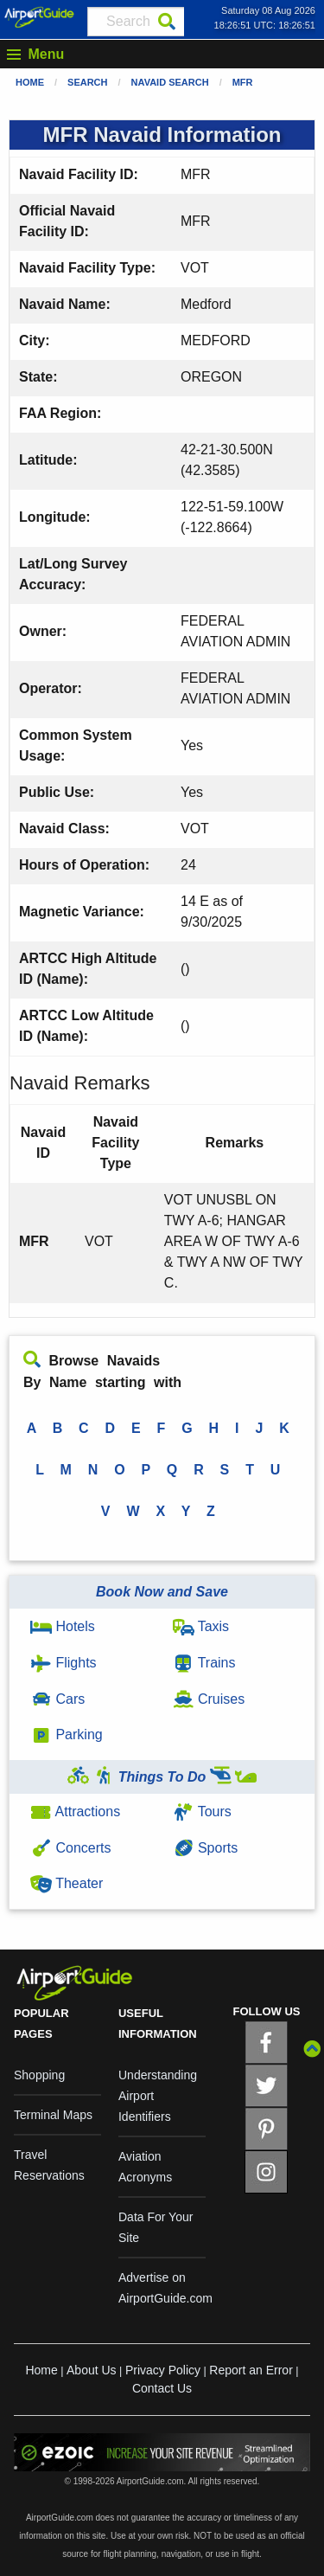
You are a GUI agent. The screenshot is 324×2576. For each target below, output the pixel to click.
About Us (92, 2370)
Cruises (209, 1699)
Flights (63, 1662)
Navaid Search (170, 82)
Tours (202, 1811)
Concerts (70, 1847)
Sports (205, 1847)
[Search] (166, 21)
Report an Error (250, 2370)
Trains (204, 1662)
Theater (66, 1883)
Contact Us (162, 2388)
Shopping (39, 2075)
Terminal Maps (53, 2115)
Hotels (62, 1626)
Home (30, 82)
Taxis (201, 1626)
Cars (57, 1699)
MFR (242, 82)
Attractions (75, 1811)
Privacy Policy (162, 2370)
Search (87, 82)
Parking (66, 1734)
